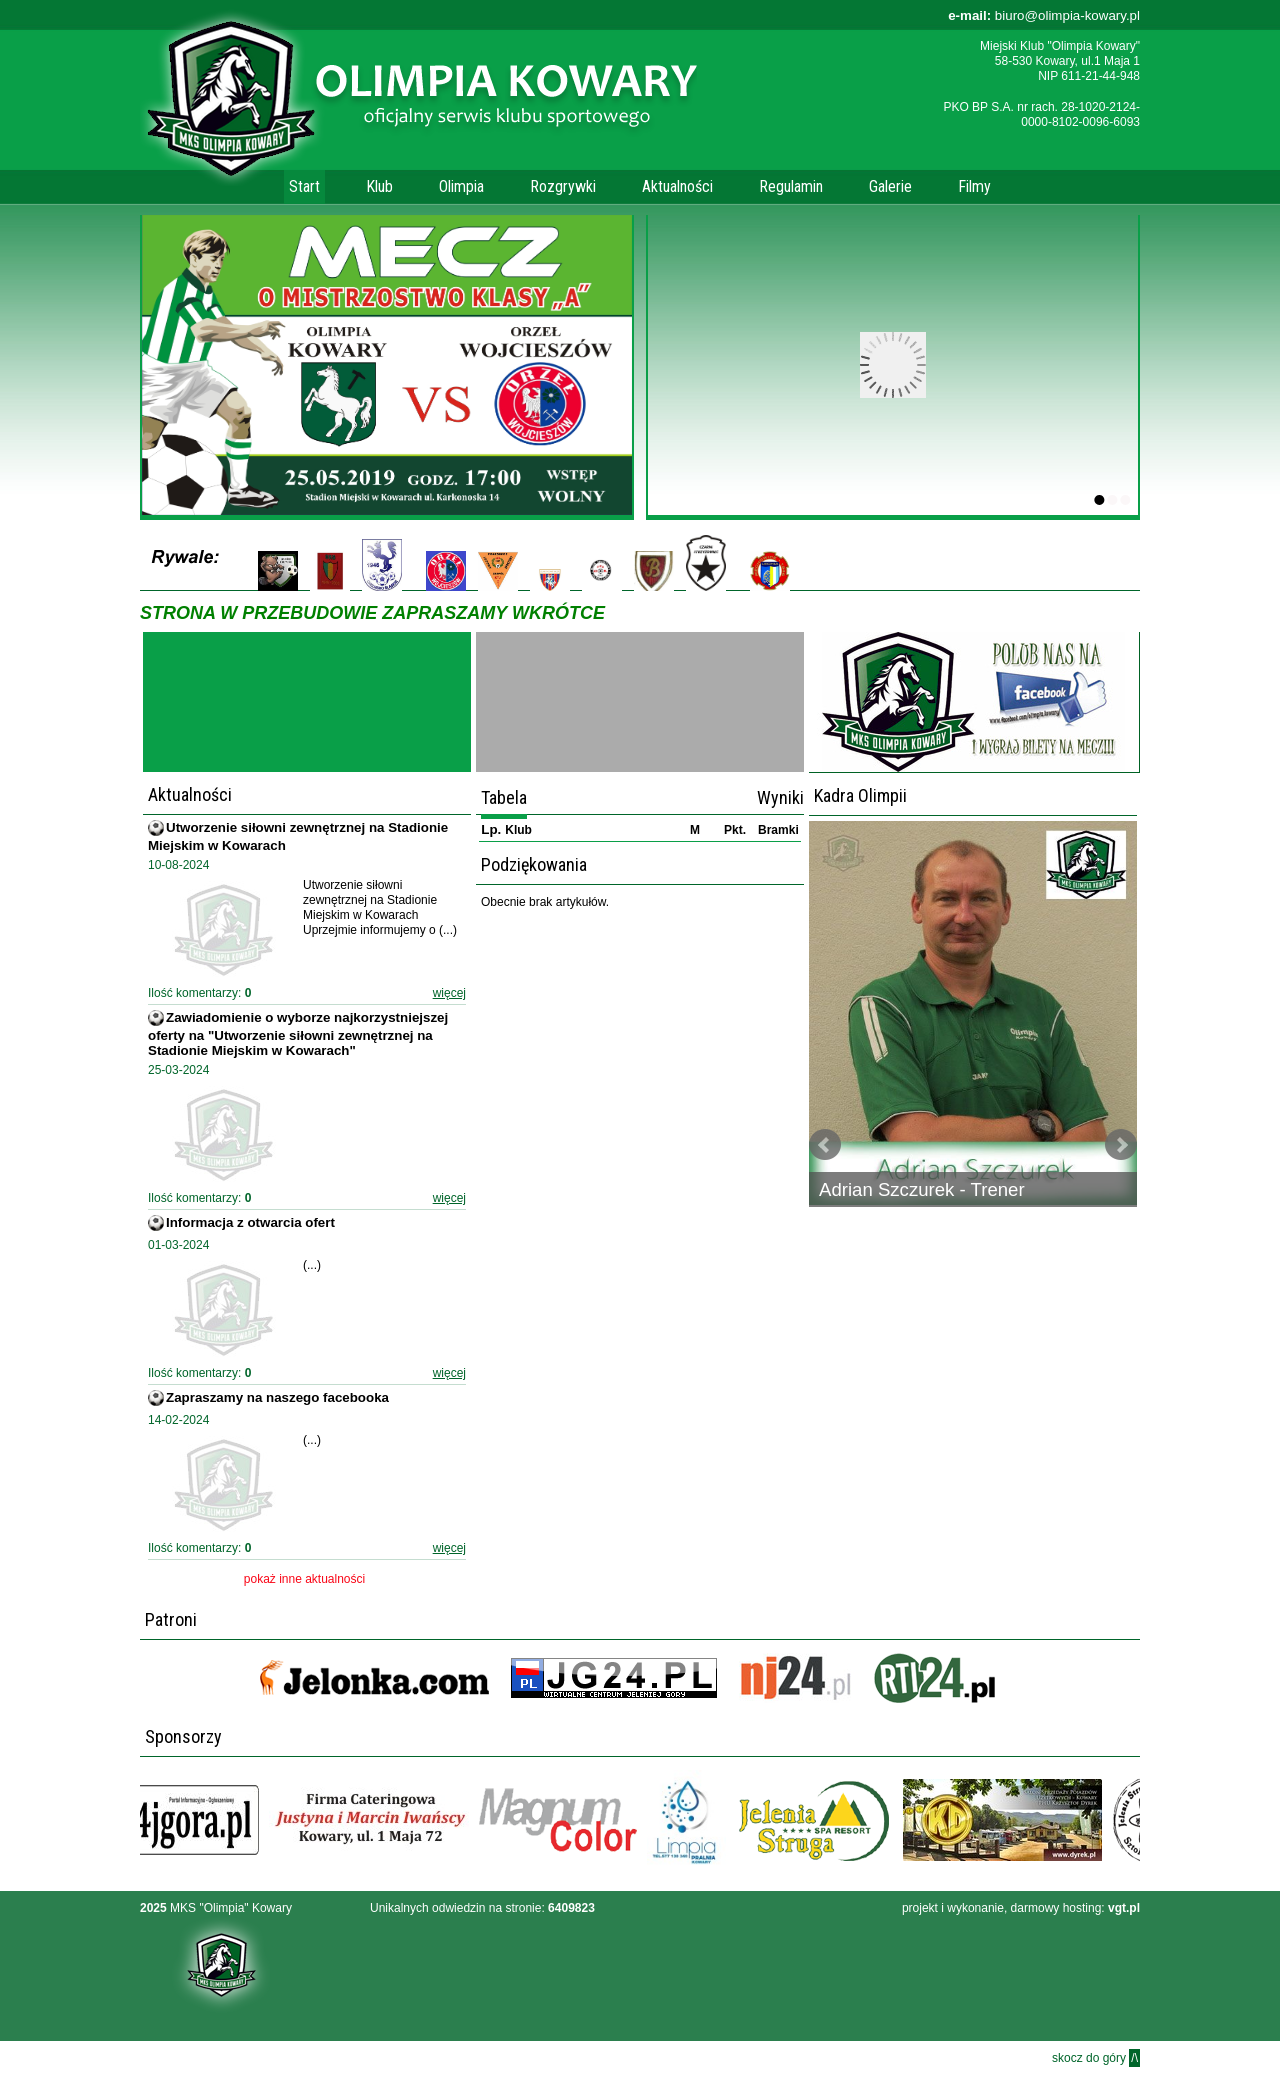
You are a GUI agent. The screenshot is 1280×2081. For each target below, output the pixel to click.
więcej (449, 993)
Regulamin (791, 186)
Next (1121, 1145)
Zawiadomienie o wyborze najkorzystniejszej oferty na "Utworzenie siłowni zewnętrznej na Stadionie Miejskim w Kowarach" (298, 1034)
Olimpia (461, 186)
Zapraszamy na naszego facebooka (277, 1397)
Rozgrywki (563, 186)
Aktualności (677, 186)
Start (304, 186)
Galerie (890, 186)
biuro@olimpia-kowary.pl (1044, 15)
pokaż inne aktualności (304, 1579)
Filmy (974, 186)
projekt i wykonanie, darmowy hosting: (1021, 1908)
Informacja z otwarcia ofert (250, 1222)
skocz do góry (1096, 2058)
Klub (379, 186)
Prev (825, 1145)
